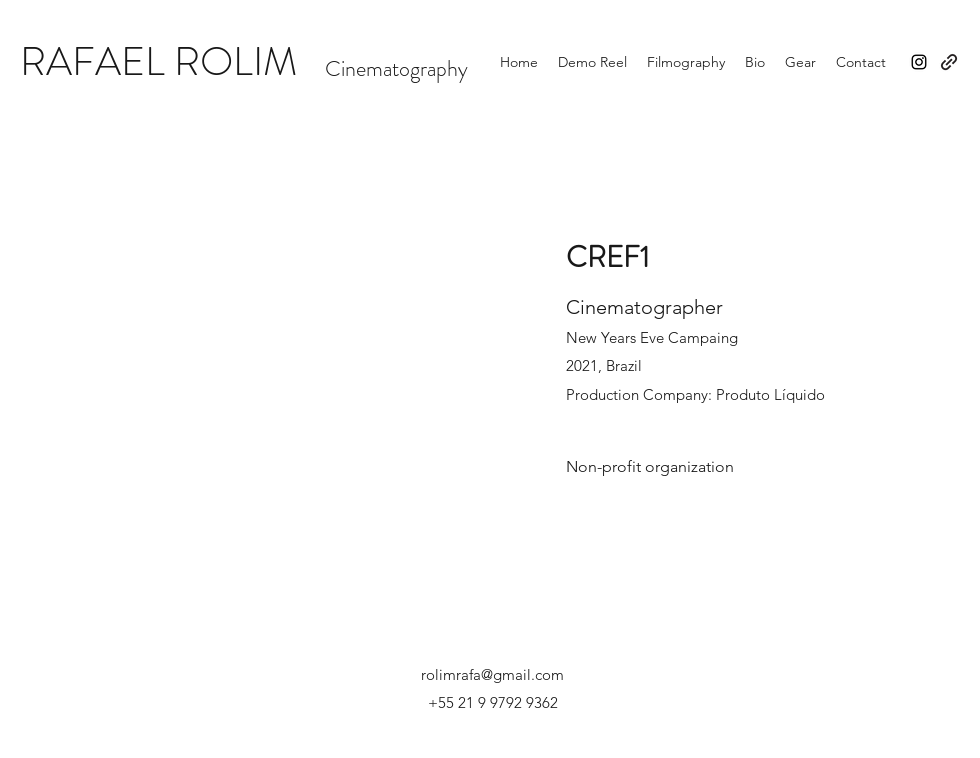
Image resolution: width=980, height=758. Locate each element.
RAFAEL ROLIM (158, 61)
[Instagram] (919, 62)
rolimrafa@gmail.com (492, 674)
